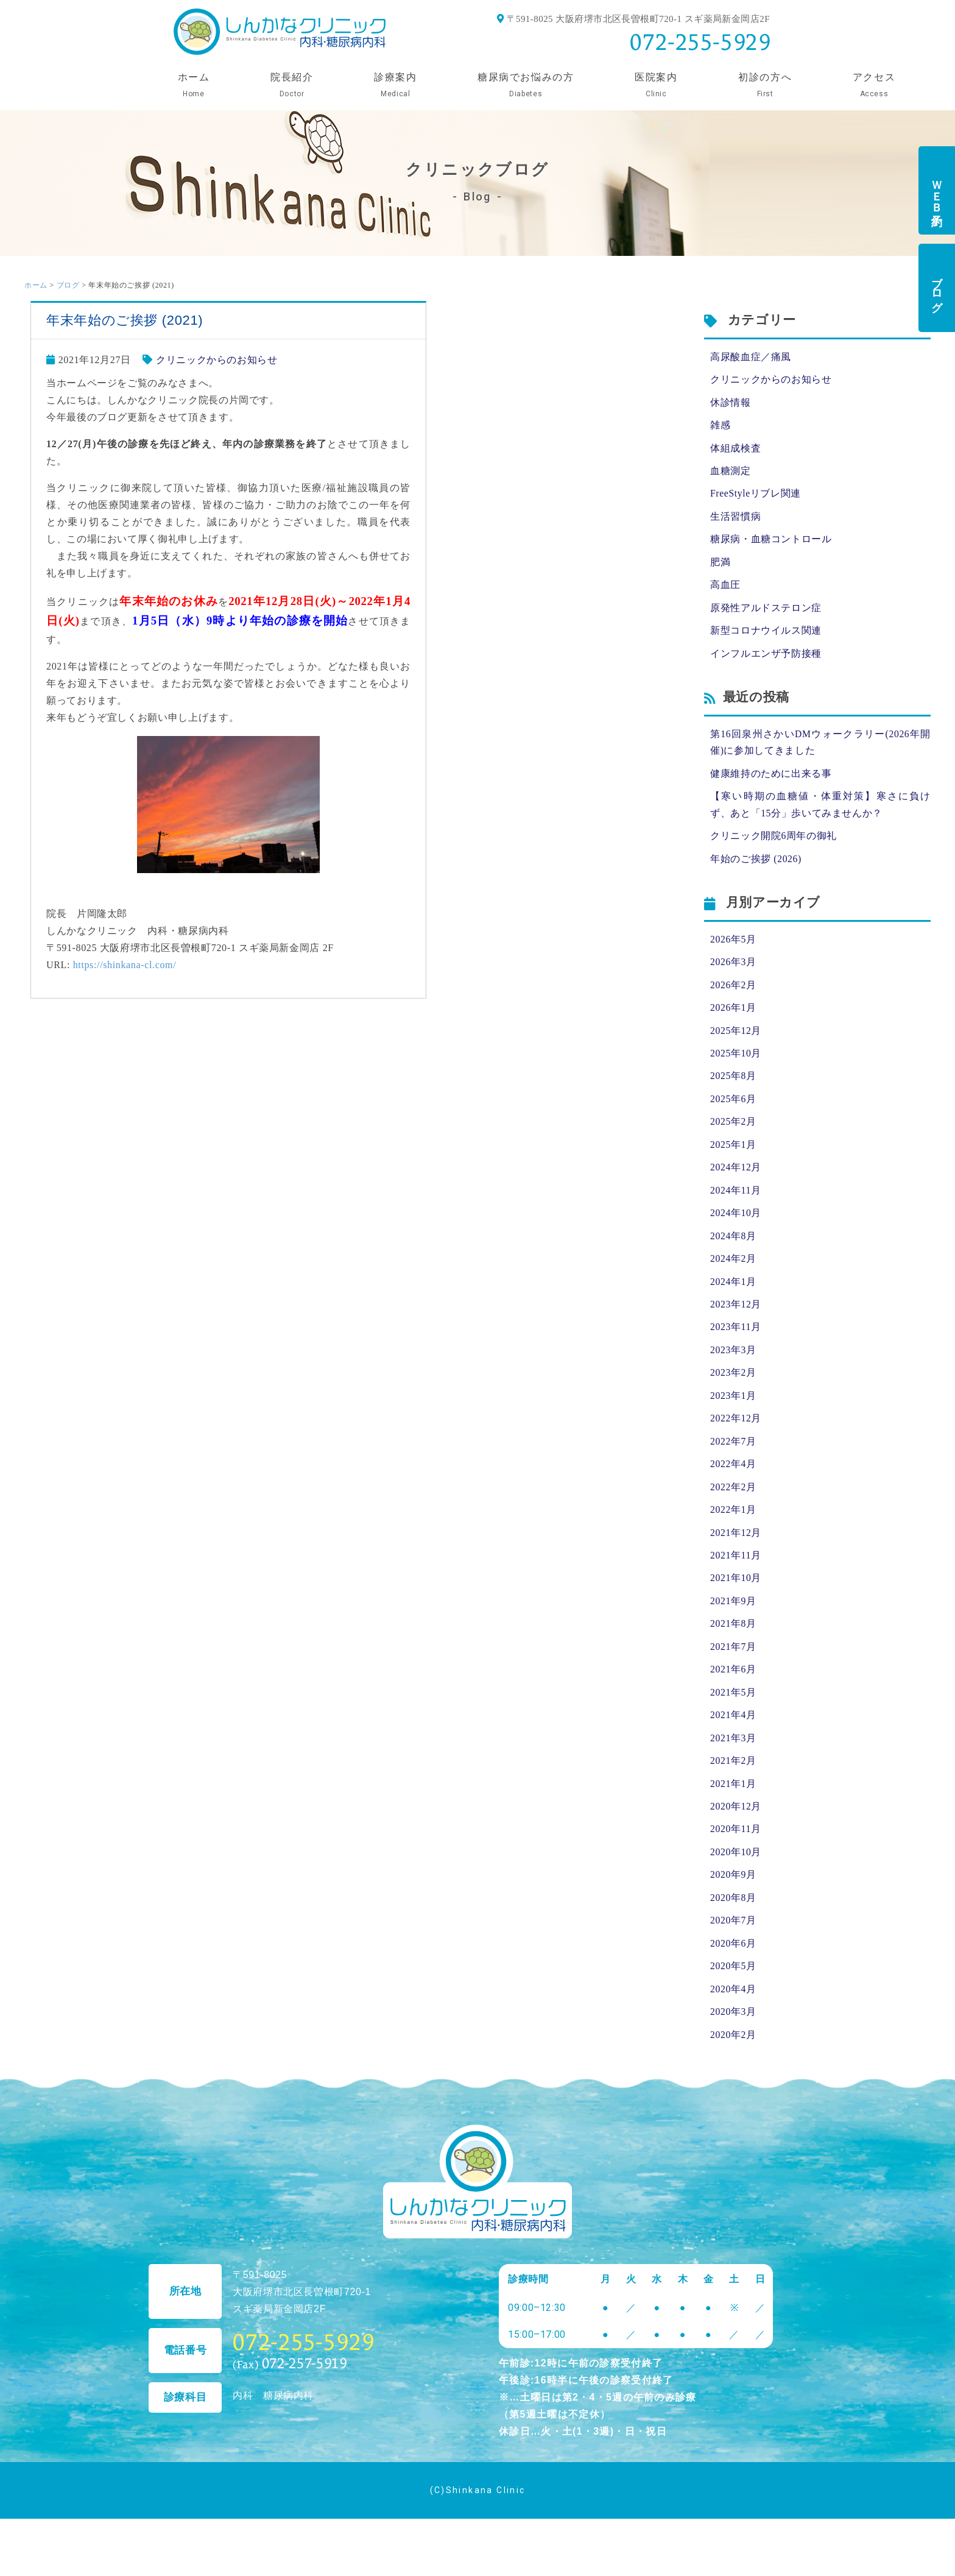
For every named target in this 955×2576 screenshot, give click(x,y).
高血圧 (725, 588)
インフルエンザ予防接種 (766, 658)
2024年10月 (736, 1224)
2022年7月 (733, 1455)
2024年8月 (733, 1247)
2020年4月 (733, 2011)
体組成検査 (735, 449)
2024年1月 (733, 1293)
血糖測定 (730, 472)
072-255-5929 (700, 41)
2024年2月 (733, 1270)
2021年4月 (733, 1733)
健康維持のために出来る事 (771, 779)
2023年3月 (733, 1362)
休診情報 (730, 403)
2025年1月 (733, 1154)
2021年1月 (733, 1802)
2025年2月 (733, 1131)
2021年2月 (733, 1779)
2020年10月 (736, 1872)
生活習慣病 (735, 519)
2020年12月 (736, 1826)
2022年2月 (733, 1501)
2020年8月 (733, 1918)
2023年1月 (733, 1409)
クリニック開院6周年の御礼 (773, 842)
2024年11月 (736, 1200)
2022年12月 (736, 1432)
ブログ (937, 288)
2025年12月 (736, 1038)
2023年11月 (736, 1339)
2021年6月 (733, 1687)
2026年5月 (733, 946)
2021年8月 (733, 1640)
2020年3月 (733, 2034)
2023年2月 (733, 1386)
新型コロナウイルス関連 (766, 634)
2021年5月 (733, 1710)
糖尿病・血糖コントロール (771, 542)
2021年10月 (736, 1594)
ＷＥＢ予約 (937, 190)
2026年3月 (733, 969)
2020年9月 (733, 1895)
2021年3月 (733, 1756)
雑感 (720, 426)
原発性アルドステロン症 (766, 611)
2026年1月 (733, 1015)
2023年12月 (736, 1316)
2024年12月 (736, 1177)
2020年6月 (733, 1964)
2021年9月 (733, 1617)
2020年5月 (733, 1988)
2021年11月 (736, 1571)
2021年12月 (736, 1548)
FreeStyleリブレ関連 (756, 495)
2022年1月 (733, 1525)
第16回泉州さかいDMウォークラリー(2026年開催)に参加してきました (820, 747)
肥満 (720, 565)
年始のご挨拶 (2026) (756, 865)
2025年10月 (736, 1061)
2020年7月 (733, 1941)
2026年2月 (733, 992)
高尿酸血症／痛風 (750, 357)
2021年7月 (733, 1663)
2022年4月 (733, 1478)
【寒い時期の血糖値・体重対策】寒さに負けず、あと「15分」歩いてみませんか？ (820, 810)
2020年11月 (736, 1849)
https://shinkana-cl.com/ (125, 965)
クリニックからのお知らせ (217, 360)
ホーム (36, 285)
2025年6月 (733, 1108)
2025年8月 (733, 1085)
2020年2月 (733, 2057)
